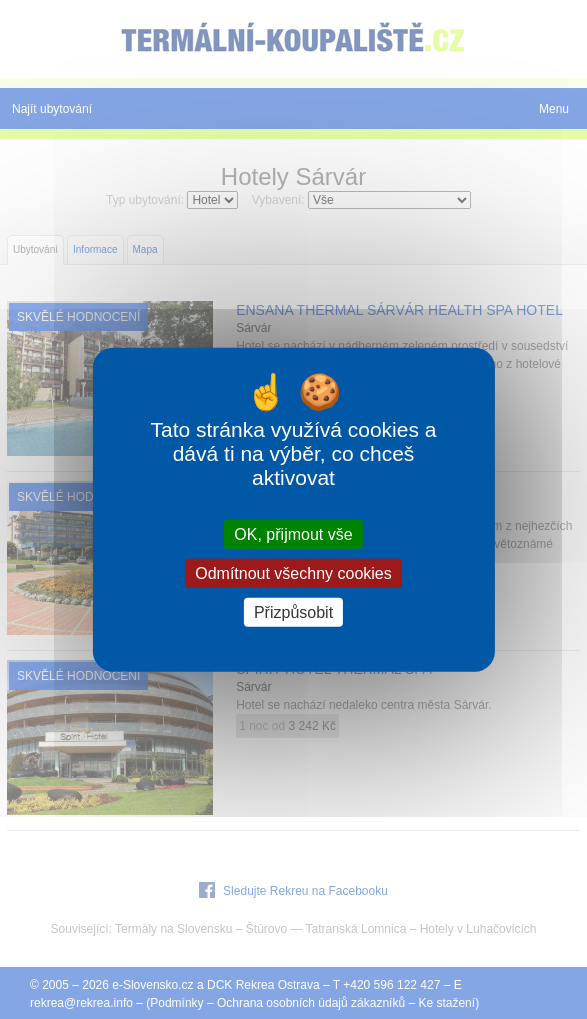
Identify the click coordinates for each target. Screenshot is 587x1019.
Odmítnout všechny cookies (293, 572)
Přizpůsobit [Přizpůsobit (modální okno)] (293, 612)
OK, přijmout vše (293, 533)
